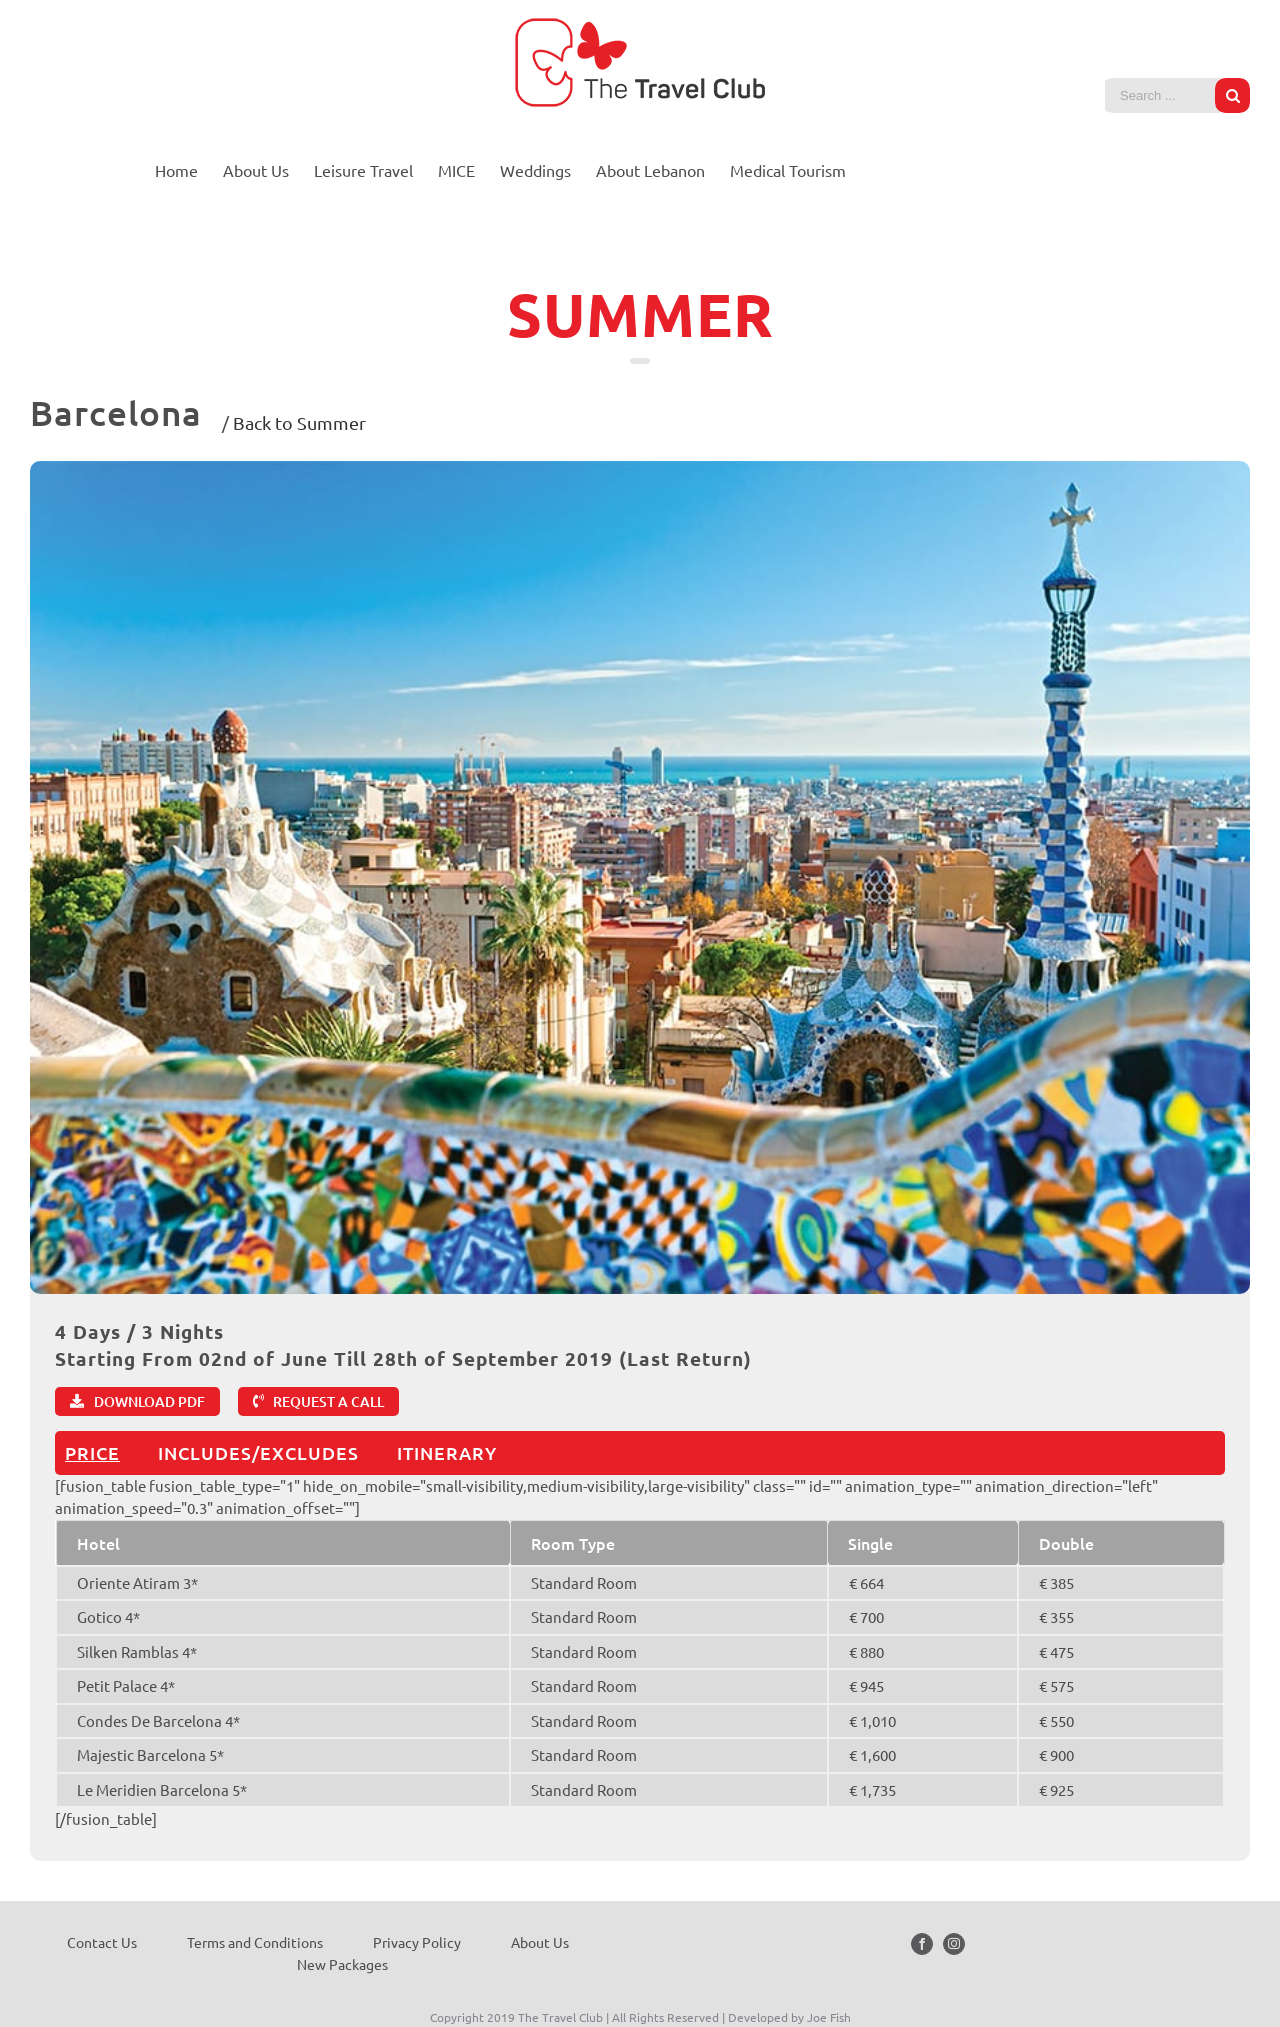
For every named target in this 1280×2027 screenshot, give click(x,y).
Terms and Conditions (255, 1942)
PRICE (92, 1452)
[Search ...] (1162, 95)
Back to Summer (299, 422)
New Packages (342, 1964)
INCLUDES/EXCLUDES (258, 1452)
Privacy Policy (417, 1942)
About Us (540, 1942)
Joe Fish (829, 2017)
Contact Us (102, 1942)
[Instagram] (954, 1944)
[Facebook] (922, 1944)
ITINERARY (447, 1452)
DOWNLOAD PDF (149, 1401)
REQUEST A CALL (328, 1401)
